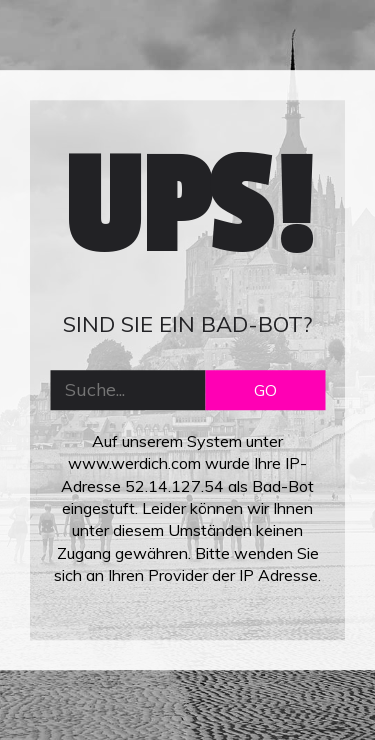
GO (265, 390)
